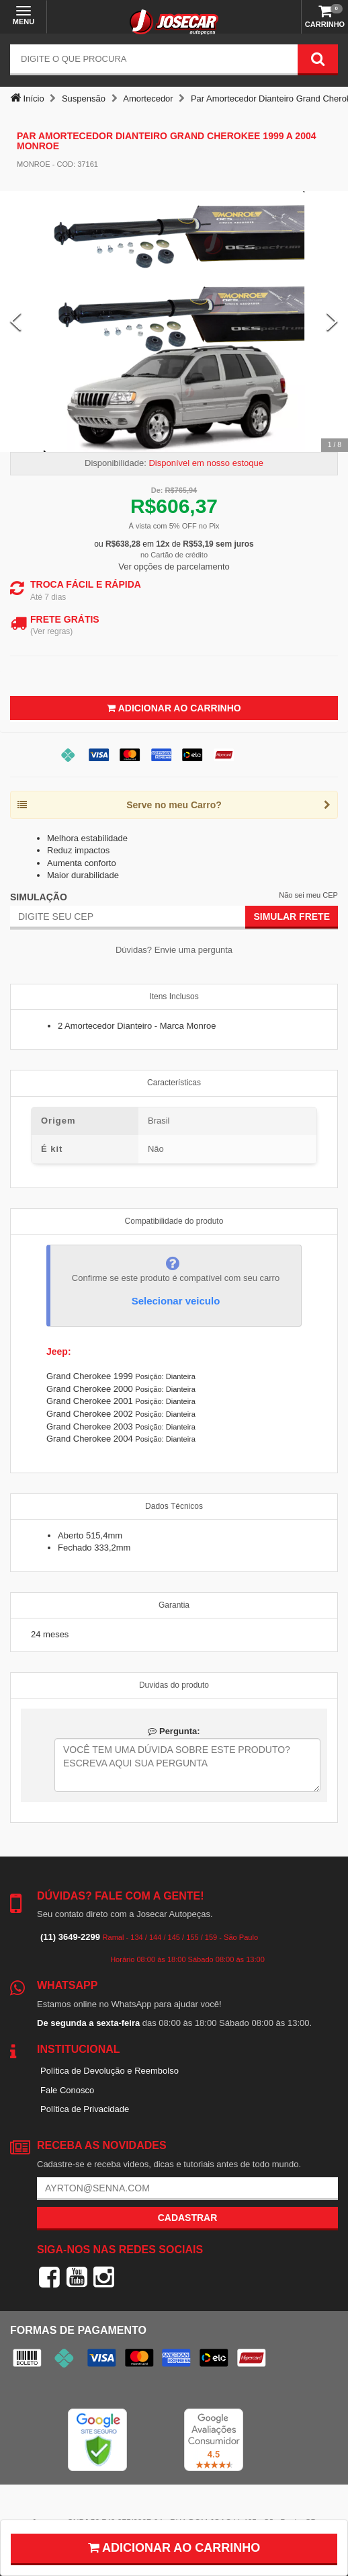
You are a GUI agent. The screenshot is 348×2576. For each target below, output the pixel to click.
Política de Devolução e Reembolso (109, 2071)
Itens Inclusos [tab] (173, 996)
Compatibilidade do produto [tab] (174, 1221)
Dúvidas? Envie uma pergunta (174, 950)
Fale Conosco (67, 2090)
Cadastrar (188, 2217)
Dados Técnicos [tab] (174, 1506)
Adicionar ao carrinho (174, 2547)
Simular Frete (291, 916)
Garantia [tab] (174, 1605)
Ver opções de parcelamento (174, 566)
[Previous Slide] (16, 322)
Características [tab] (174, 1082)
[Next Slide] (332, 322)
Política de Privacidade (84, 2109)
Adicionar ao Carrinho (174, 708)
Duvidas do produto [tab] (174, 1685)
